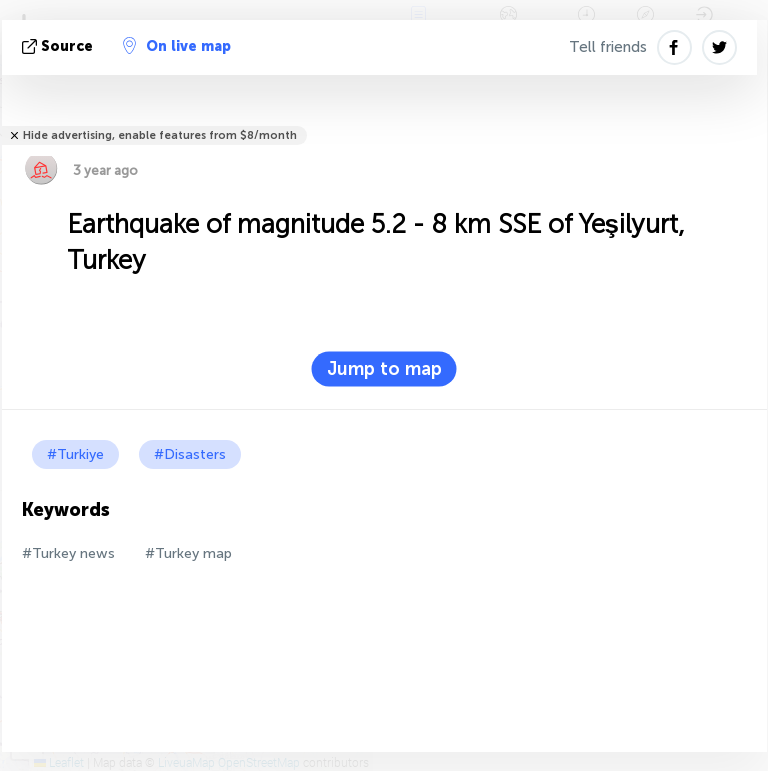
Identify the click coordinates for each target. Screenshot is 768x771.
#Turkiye (75, 454)
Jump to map (384, 369)
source (59, 46)
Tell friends (608, 47)
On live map (177, 46)
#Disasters (190, 454)
